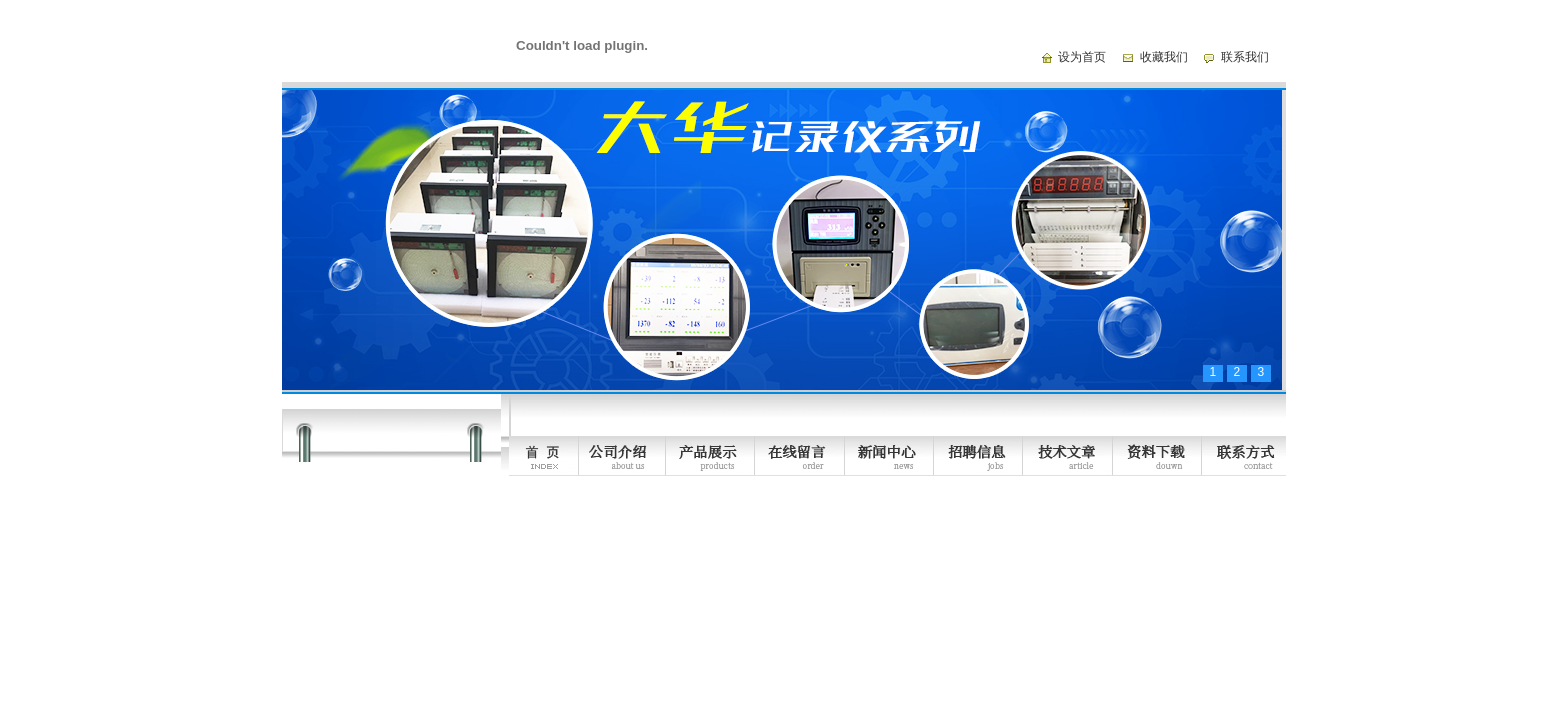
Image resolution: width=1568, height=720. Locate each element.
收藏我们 (1164, 57)
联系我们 (1245, 57)
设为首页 (1082, 57)
